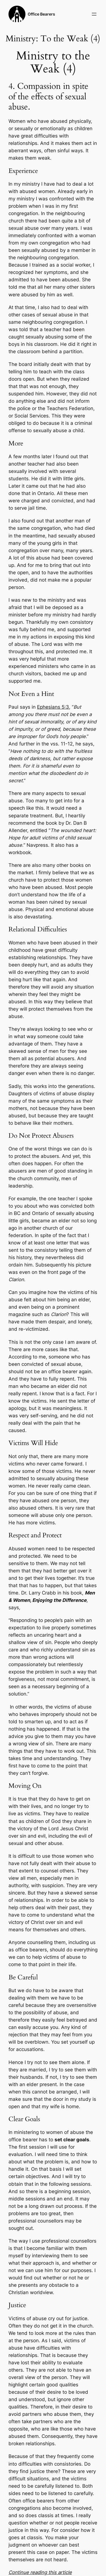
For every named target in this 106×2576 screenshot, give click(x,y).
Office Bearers (41, 14)
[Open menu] (94, 14)
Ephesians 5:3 (53, 707)
